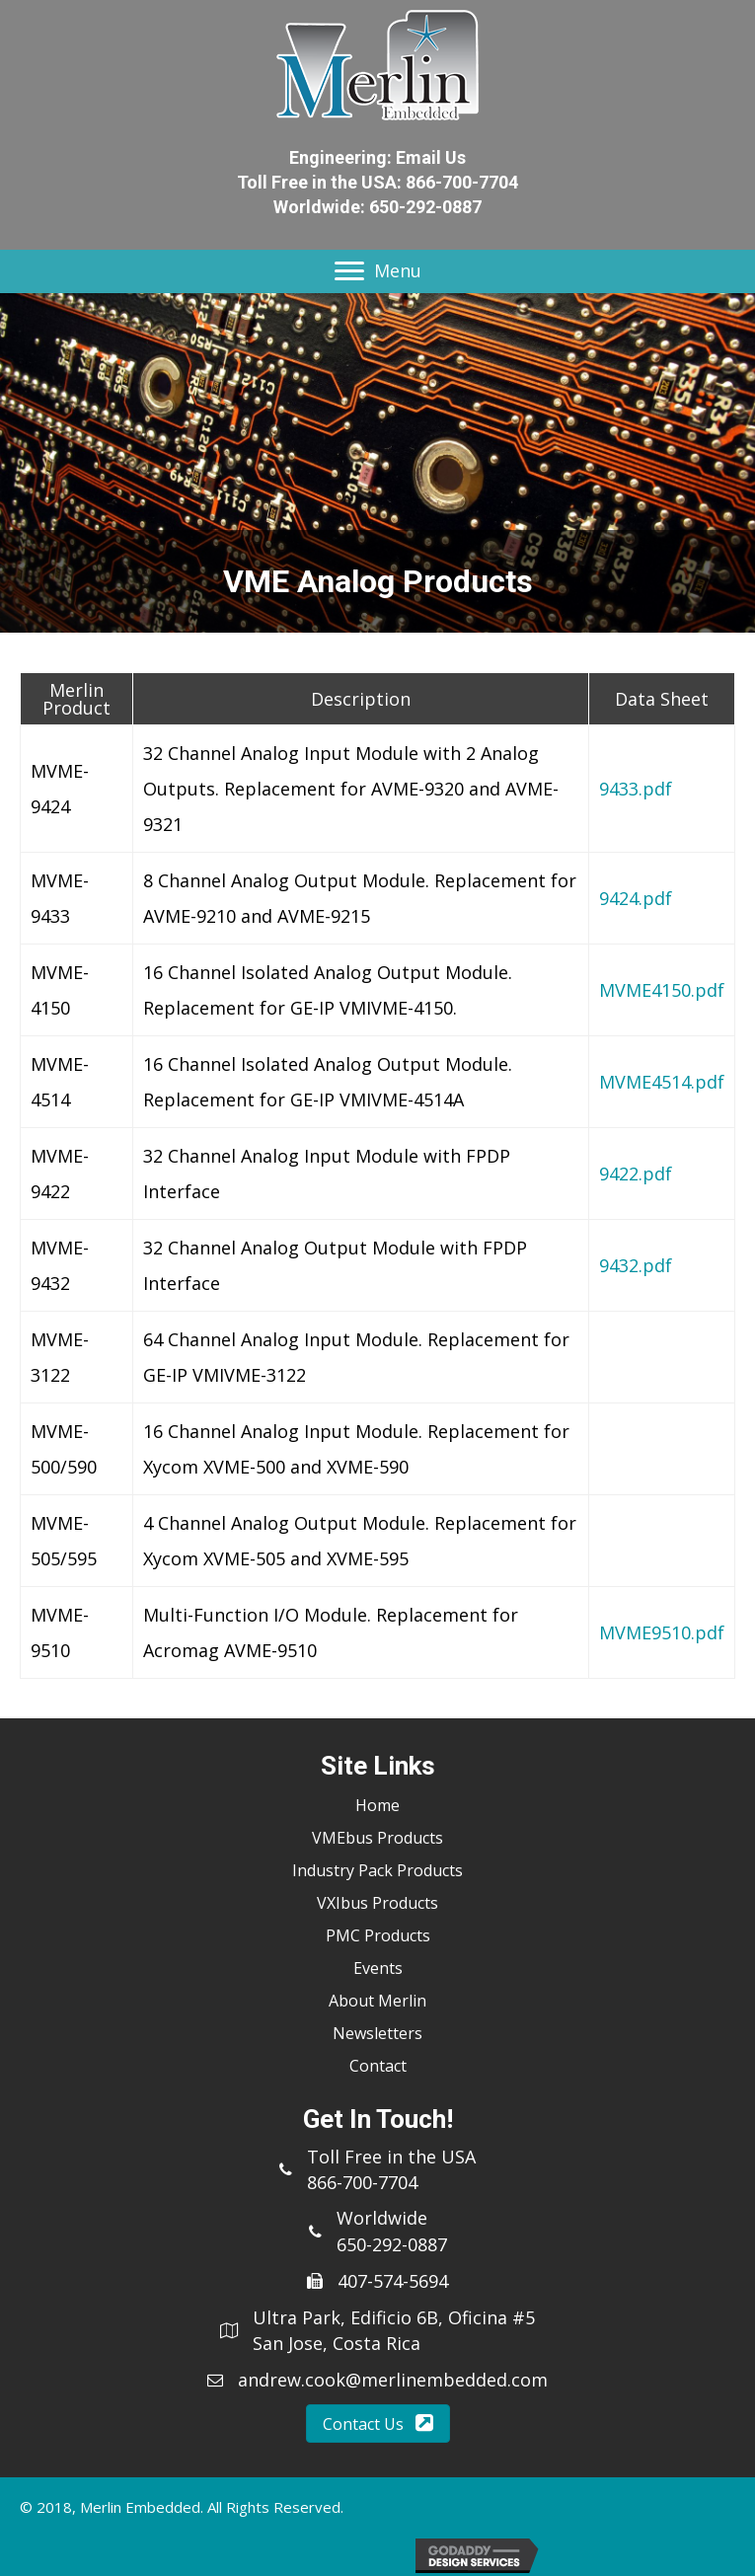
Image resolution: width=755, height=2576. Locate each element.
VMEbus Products (377, 1838)
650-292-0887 (425, 206)
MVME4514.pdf (661, 1082)
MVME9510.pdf (661, 1632)
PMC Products (378, 1935)
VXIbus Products (377, 1903)
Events (378, 1968)
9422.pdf (635, 1173)
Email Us (431, 157)
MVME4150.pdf (661, 990)
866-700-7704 (462, 182)
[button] (378, 2423)
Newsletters (377, 2033)
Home (377, 1805)
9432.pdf (635, 1265)
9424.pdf (635, 898)
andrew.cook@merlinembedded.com (393, 2379)
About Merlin (377, 2000)
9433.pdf (635, 788)
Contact (378, 2066)
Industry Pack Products (377, 1870)
